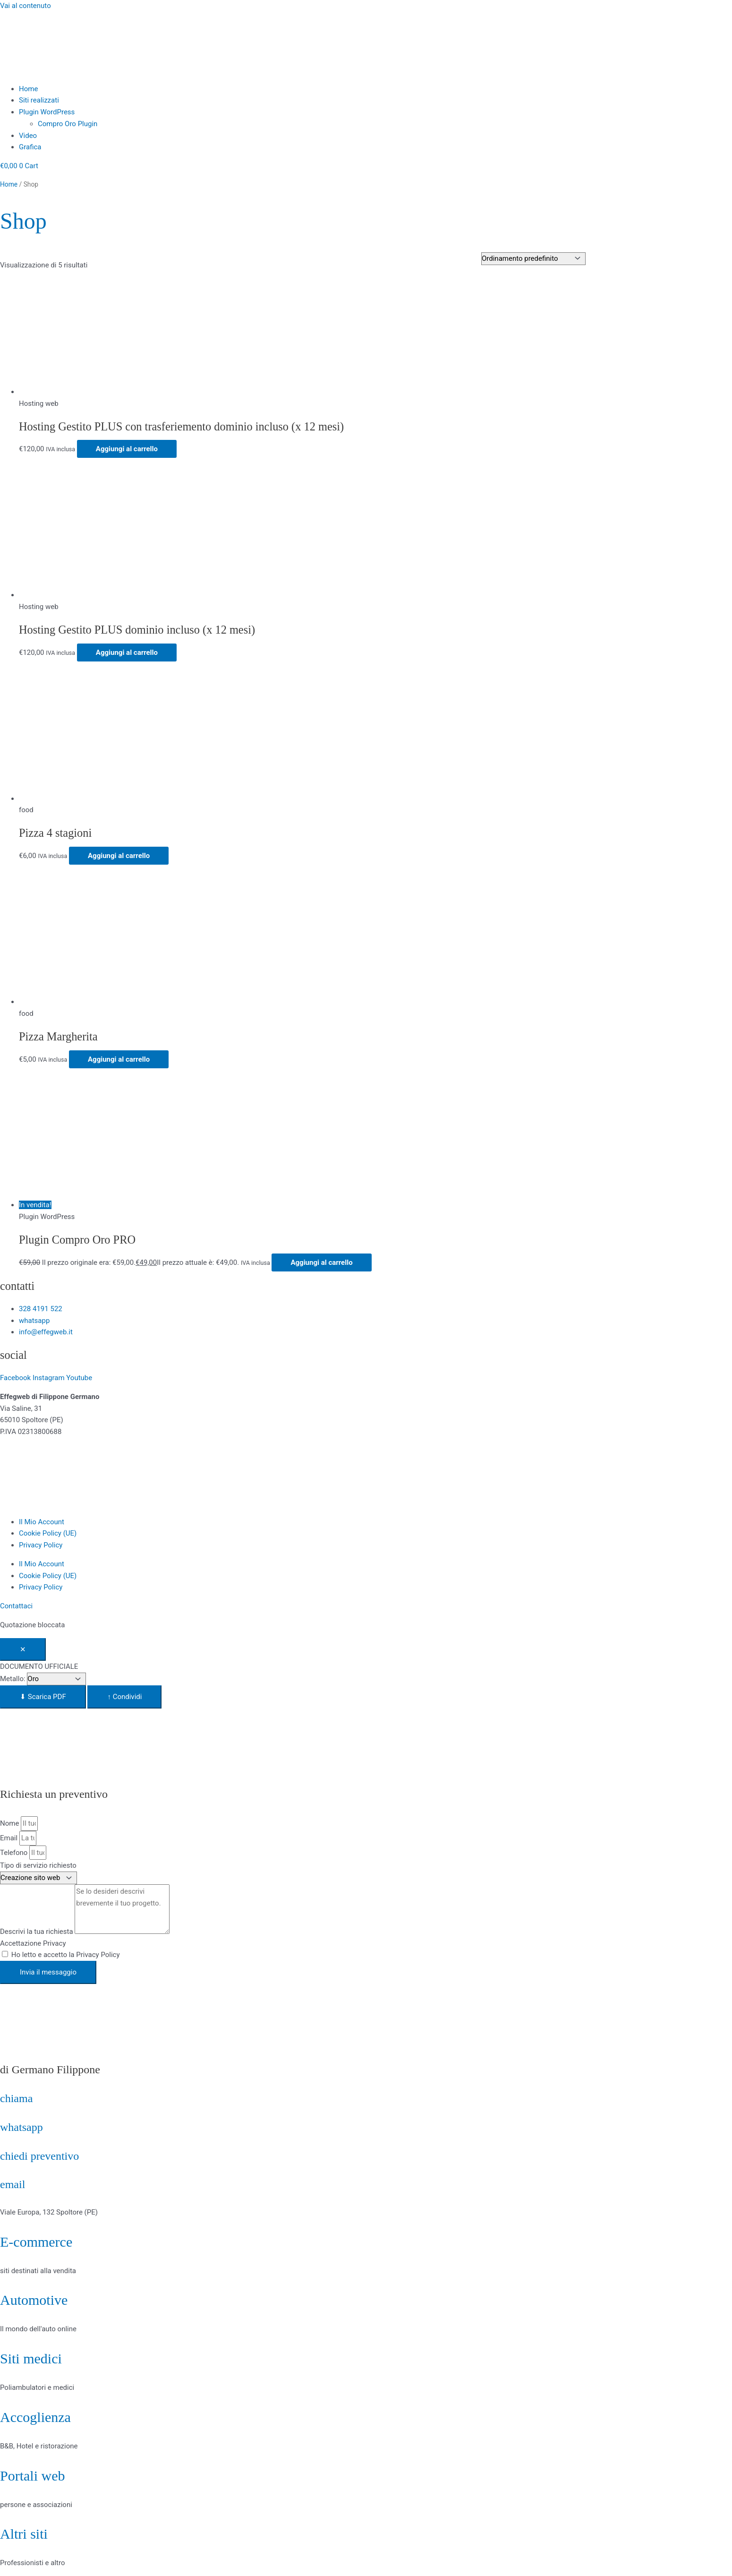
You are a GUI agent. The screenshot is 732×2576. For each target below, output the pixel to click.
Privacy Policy (40, 1545)
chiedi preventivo (39, 2156)
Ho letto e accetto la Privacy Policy (65, 1954)
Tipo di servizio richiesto (38, 1865)
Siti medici (31, 2358)
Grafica (30, 147)
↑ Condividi (124, 1696)
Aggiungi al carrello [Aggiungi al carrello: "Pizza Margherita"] (119, 1059)
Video (28, 135)
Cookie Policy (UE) (48, 1533)
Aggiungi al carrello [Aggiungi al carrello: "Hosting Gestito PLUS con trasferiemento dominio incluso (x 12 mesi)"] (127, 449)
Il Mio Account (41, 1522)
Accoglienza (35, 2417)
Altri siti (24, 2534)
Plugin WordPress (47, 112)
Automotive (34, 2300)
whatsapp (21, 2127)
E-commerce (36, 2242)
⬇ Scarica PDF (43, 1696)
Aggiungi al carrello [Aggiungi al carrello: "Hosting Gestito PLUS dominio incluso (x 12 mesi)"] (127, 652)
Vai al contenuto (25, 5)
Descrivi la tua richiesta (37, 1931)
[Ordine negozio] (533, 258)
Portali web (32, 2475)
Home (28, 89)
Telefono (14, 1852)
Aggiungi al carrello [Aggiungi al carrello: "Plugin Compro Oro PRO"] (321, 1262)
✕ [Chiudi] (23, 1649)
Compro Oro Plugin (67, 124)
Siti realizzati (39, 100)
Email (9, 1838)
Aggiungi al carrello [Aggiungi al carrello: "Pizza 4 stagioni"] (119, 855)
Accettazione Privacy (33, 1943)
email (12, 2184)
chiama (16, 2098)
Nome (10, 1823)
